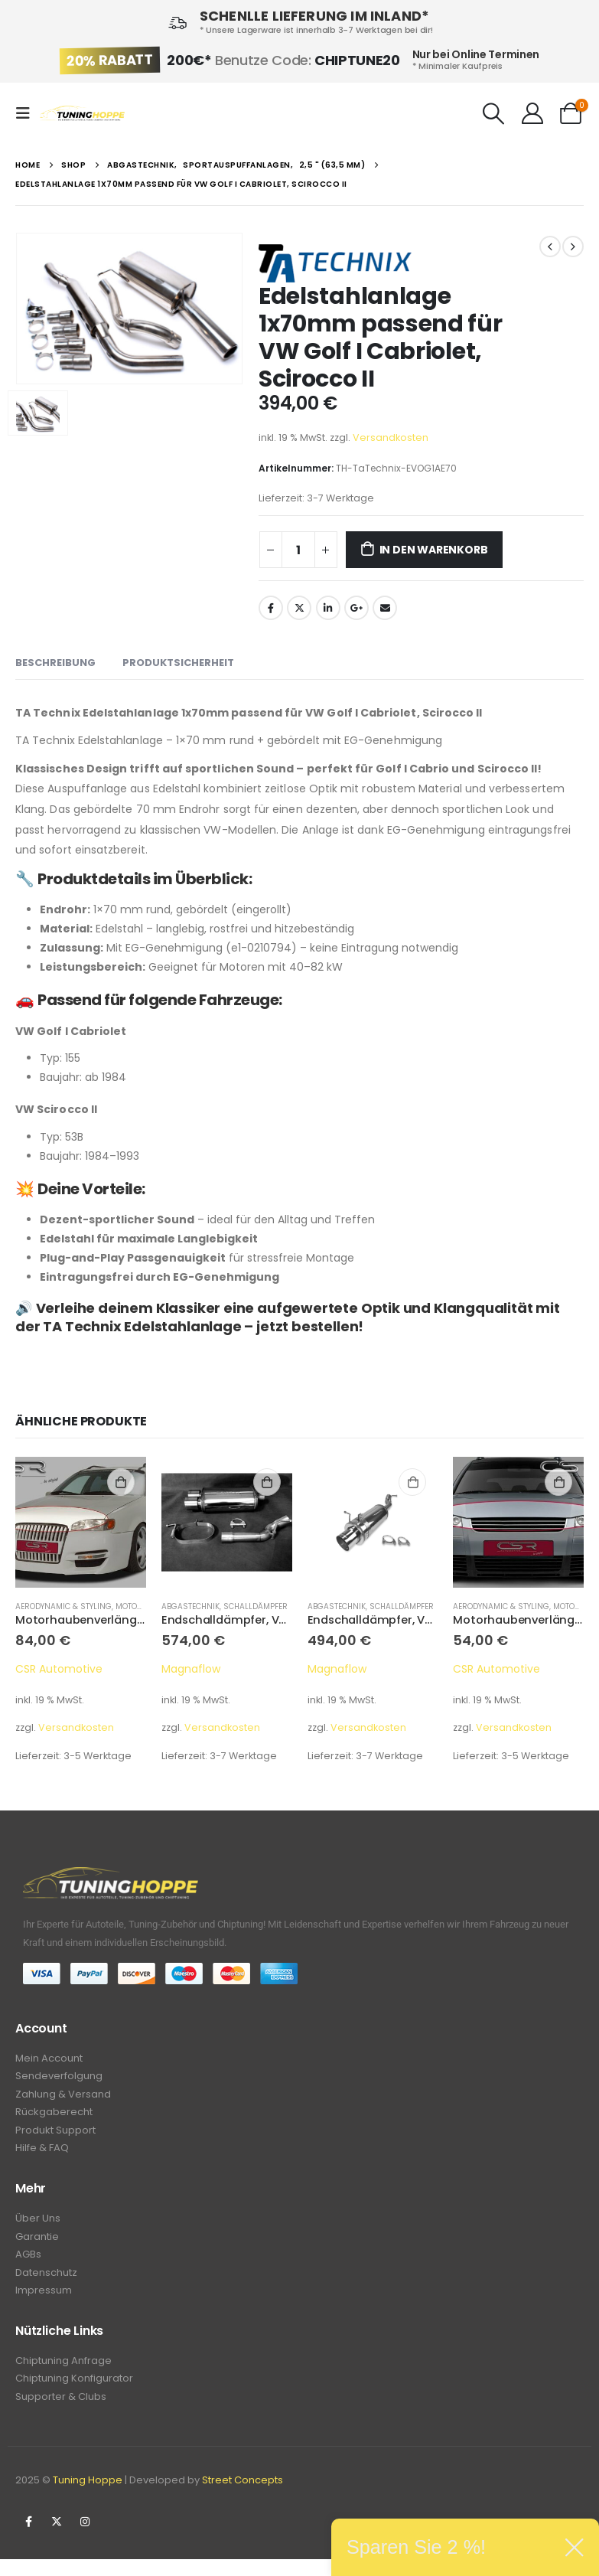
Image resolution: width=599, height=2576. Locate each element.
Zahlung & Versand (63, 2097)
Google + (356, 608)
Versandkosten (390, 437)
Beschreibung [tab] (55, 662)
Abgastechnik (190, 1606)
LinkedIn (328, 608)
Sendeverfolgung (59, 2078)
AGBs (28, 2264)
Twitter (299, 608)
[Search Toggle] (494, 113)
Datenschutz (46, 2283)
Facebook (271, 608)
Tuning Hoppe (87, 2496)
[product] (80, 1522)
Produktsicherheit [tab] (178, 662)
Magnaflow (190, 1669)
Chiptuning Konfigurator (74, 2393)
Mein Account (49, 2059)
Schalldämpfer (255, 1606)
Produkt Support (55, 2135)
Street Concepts (242, 2496)
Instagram (84, 2538)
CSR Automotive (59, 1669)
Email (385, 608)
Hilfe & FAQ (42, 2154)
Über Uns (37, 2225)
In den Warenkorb (433, 549)
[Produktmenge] (298, 549)
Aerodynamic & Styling (63, 1606)
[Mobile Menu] (27, 113)
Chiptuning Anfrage (63, 2374)
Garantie (37, 2245)
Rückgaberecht (54, 2116)
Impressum (43, 2302)
